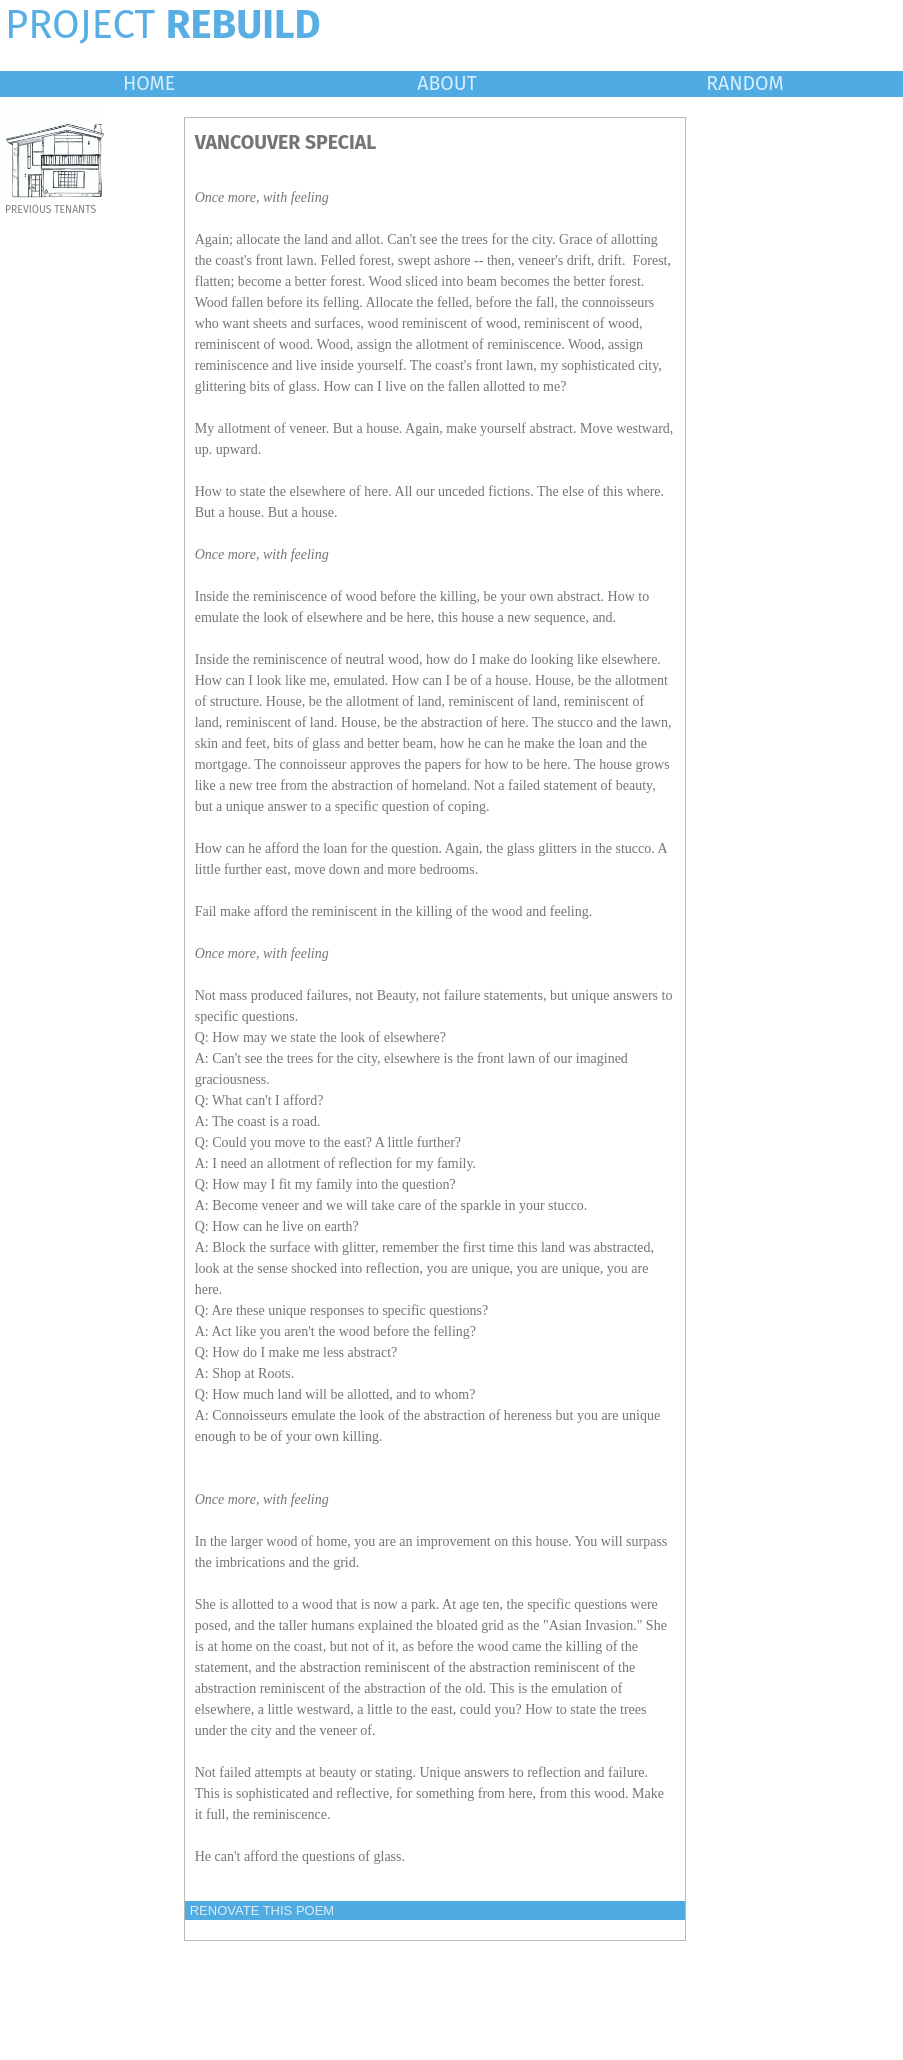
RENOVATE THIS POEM (262, 1910)
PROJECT (163, 25)
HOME (149, 83)
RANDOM (744, 83)
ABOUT (447, 83)
